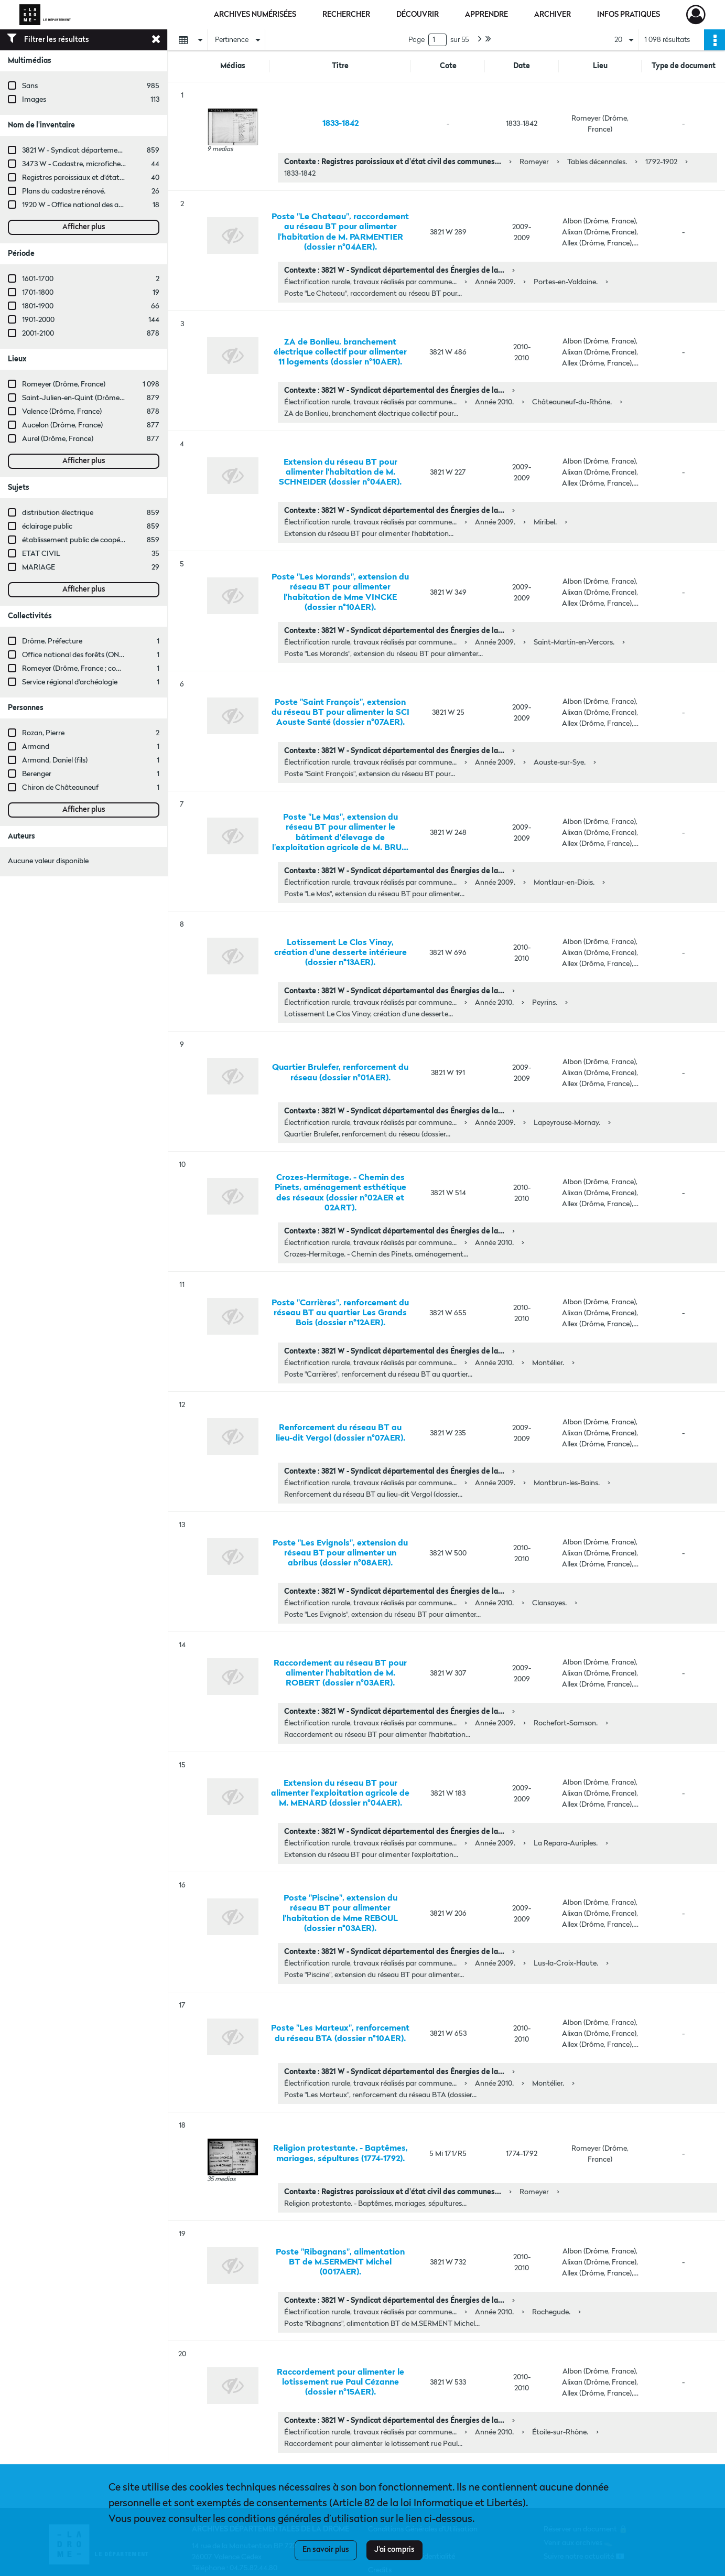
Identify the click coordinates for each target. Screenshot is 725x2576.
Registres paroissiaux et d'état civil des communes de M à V (118, 177)
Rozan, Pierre (43, 733)
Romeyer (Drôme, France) (63, 384)
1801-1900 (37, 306)
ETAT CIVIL (41, 553)
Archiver (552, 14)
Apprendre (486, 14)
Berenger (36, 774)
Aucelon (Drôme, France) (62, 425)
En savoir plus (325, 2549)
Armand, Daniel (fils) (55, 760)
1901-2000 (38, 320)
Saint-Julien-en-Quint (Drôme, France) (84, 398)
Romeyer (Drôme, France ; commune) (83, 668)
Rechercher (346, 14)
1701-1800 (37, 292)
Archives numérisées (255, 14)
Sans (30, 86)
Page (416, 40)
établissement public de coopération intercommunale (109, 540)
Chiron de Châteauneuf (60, 787)
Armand (35, 746)
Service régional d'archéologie (69, 682)
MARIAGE (38, 567)
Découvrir (417, 14)
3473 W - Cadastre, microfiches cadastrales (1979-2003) (112, 164)
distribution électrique (57, 513)
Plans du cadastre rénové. (63, 191)
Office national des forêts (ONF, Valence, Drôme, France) (113, 655)
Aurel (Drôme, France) (57, 439)
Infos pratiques (628, 14)
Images (34, 99)
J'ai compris (394, 2549)
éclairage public (47, 526)
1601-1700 (37, 279)
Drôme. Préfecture (52, 641)
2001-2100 (38, 333)
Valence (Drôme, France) (62, 411)
